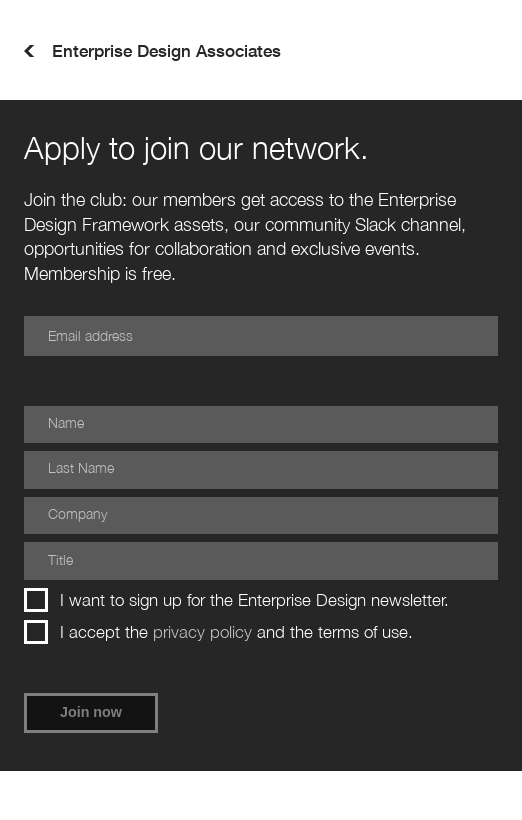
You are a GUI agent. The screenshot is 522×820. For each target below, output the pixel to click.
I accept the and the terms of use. (218, 632)
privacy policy (202, 632)
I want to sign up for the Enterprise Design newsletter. (236, 600)
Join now (91, 712)
